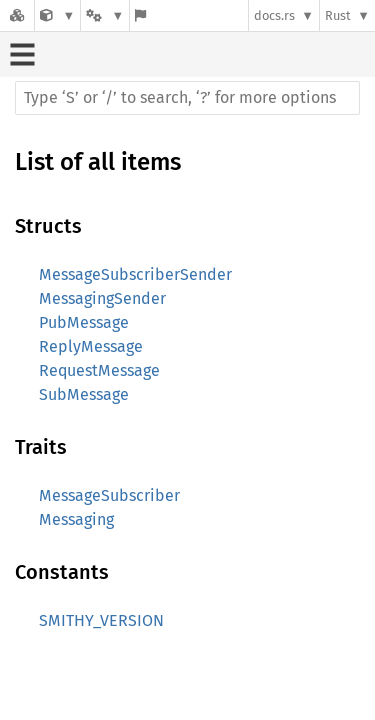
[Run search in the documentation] (187, 98)
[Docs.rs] (17, 15)
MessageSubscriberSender (135, 274)
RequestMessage (99, 370)
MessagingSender (102, 298)
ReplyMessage (91, 346)
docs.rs (274, 15)
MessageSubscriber (109, 495)
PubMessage (84, 322)
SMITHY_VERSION (101, 620)
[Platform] (105, 15)
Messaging (76, 519)
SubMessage (84, 394)
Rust (338, 15)
